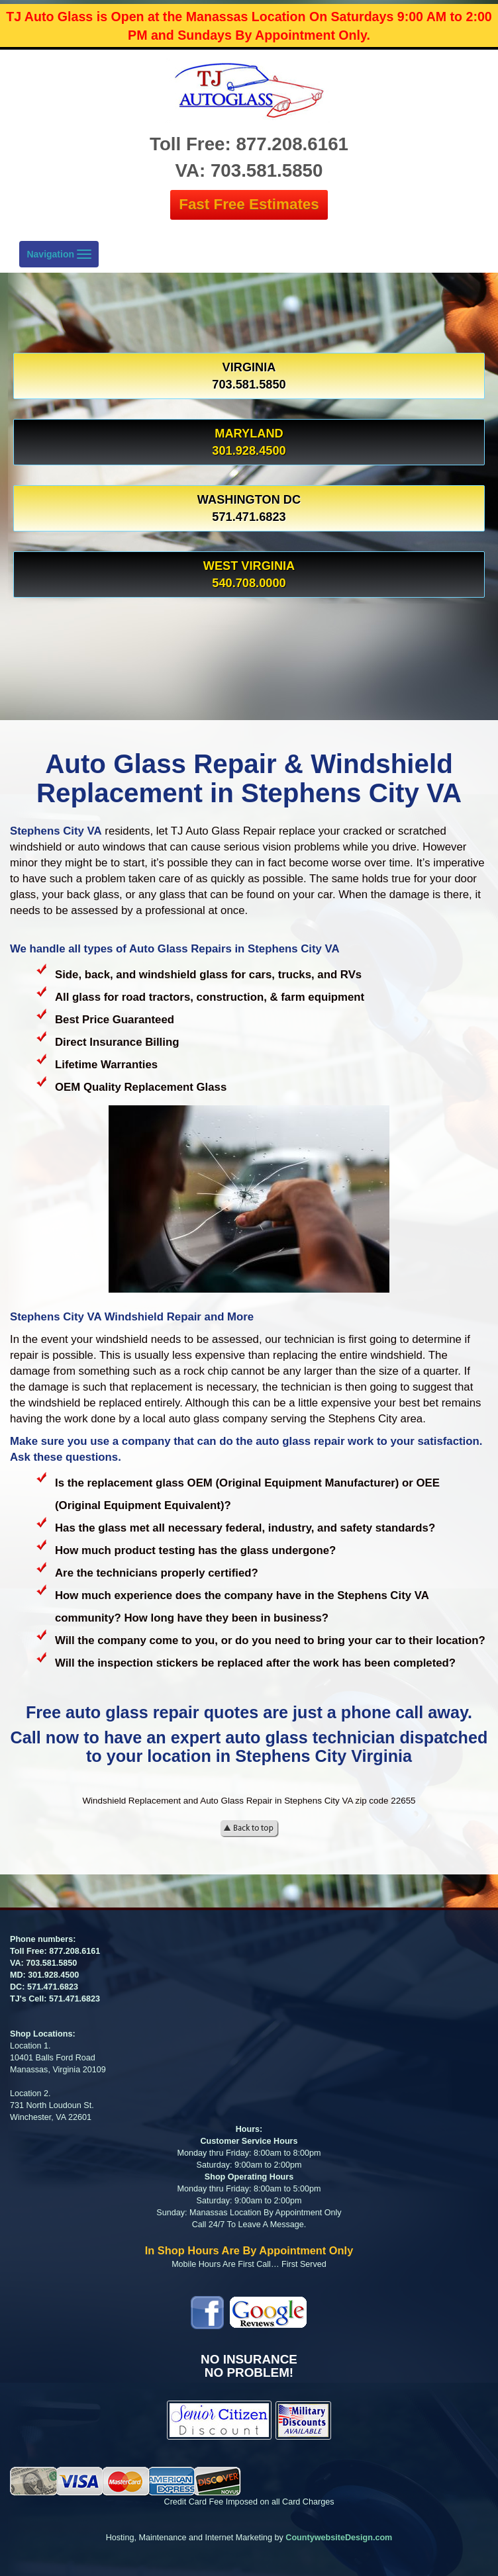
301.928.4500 (53, 1975)
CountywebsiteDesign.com (338, 2537)
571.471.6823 (52, 1987)
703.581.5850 (51, 1963)
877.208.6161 (74, 1951)
